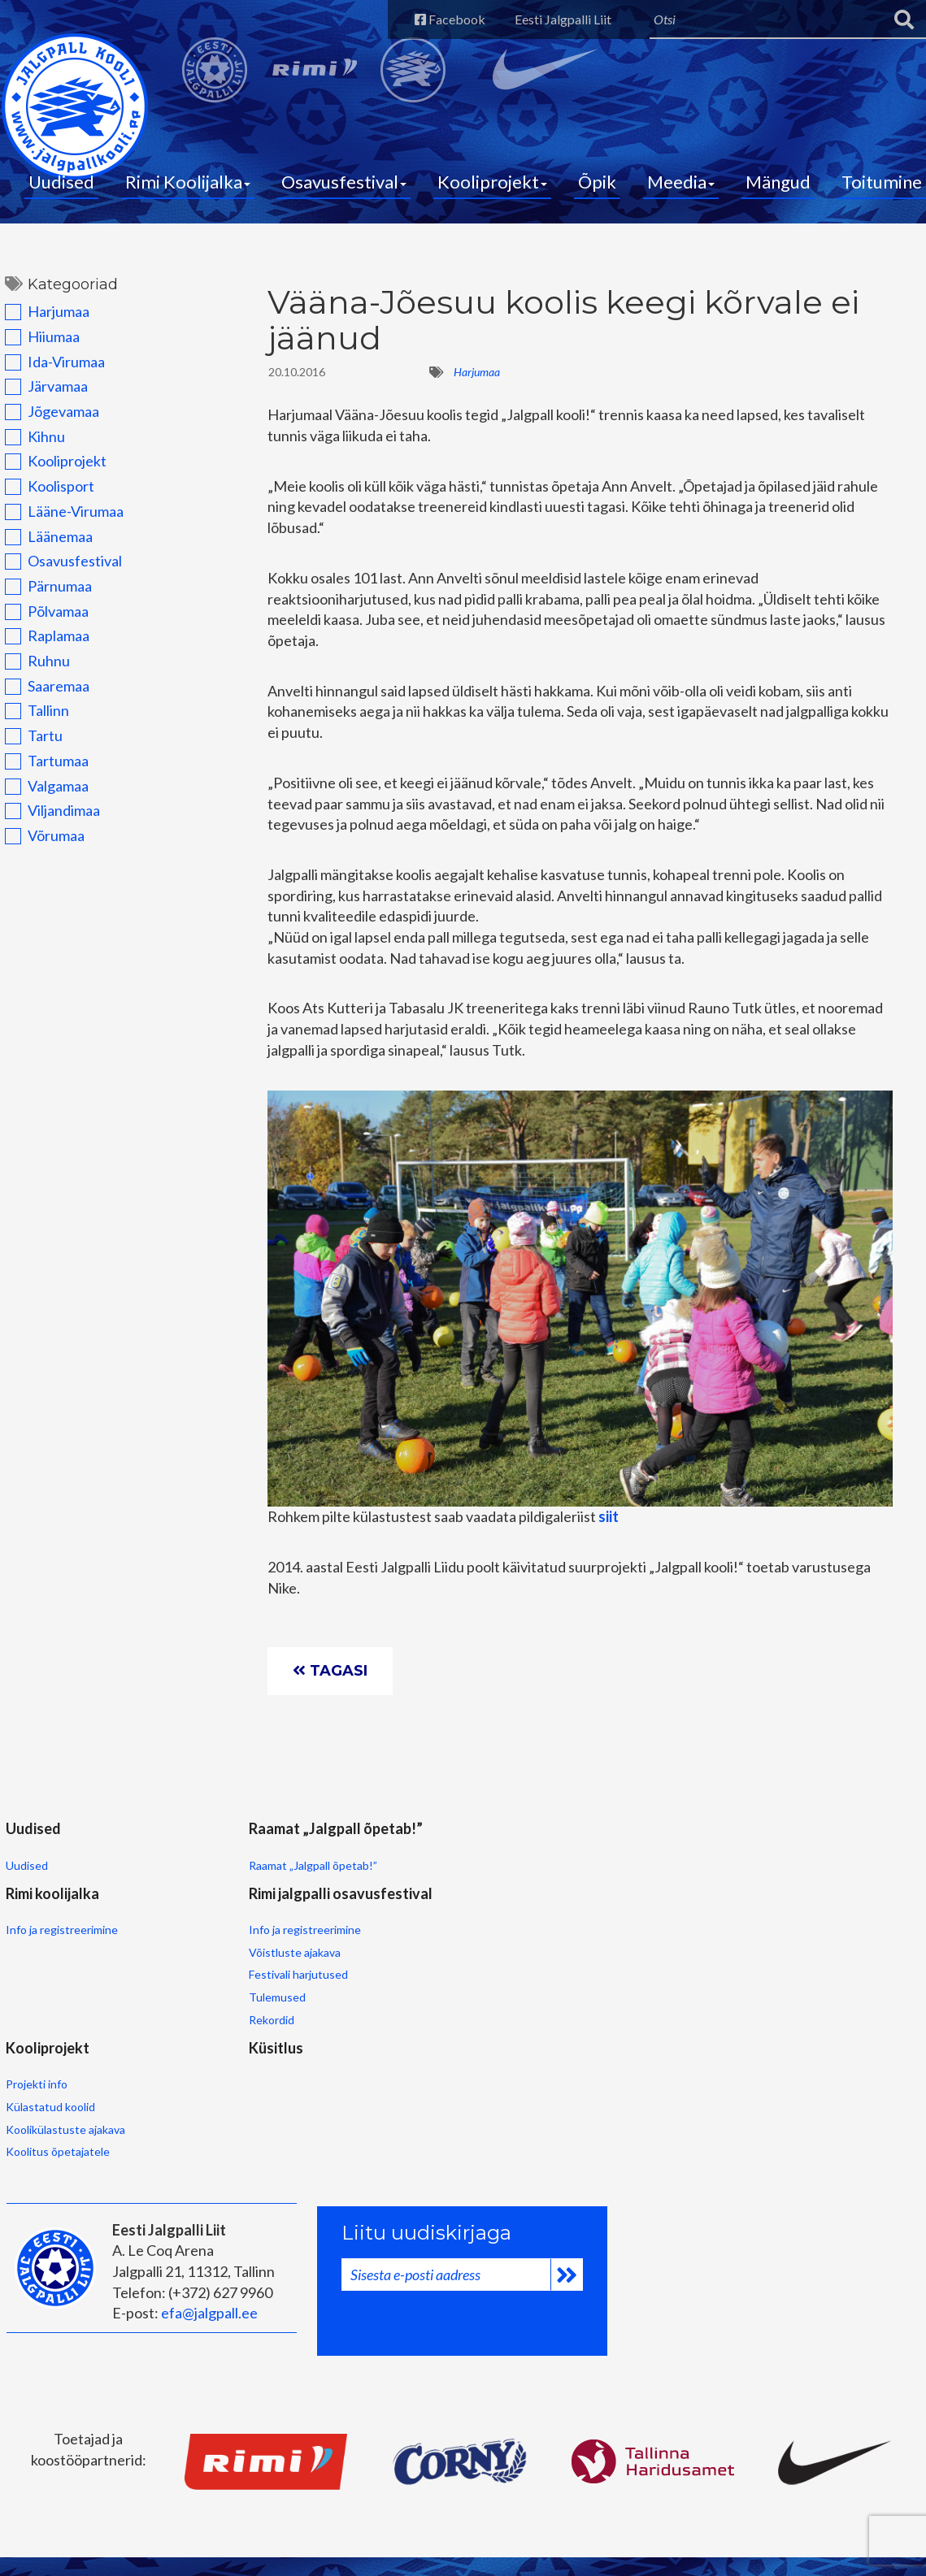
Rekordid (450, 2004)
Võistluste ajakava (474, 1937)
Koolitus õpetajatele (56, 2135)
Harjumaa (42, 320)
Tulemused (456, 1981)
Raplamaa (42, 644)
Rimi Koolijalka (187, 187)
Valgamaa (42, 795)
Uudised (61, 187)
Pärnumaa (43, 595)
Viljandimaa (47, 819)
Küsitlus (173, 2028)
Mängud (778, 187)
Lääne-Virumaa (59, 520)
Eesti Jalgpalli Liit (552, 19)
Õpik (597, 187)
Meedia (681, 187)
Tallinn (32, 719)
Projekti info (35, 2068)
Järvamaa (41, 395)
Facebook (433, 19)
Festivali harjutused (477, 1959)
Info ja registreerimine (343, 1893)
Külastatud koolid (48, 2090)
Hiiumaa (37, 345)
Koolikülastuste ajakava (64, 2113)
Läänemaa (44, 545)
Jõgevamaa (47, 420)
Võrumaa (40, 844)
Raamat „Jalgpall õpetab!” (210, 1914)
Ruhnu (32, 670)
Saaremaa (42, 695)
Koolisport (44, 495)
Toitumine (881, 187)
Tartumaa (42, 769)
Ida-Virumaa (50, 370)
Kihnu (30, 445)
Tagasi (332, 1684)
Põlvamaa (42, 620)
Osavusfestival (343, 187)
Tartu (29, 744)
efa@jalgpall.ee (207, 2293)
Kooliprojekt (492, 187)
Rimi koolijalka (333, 1854)
